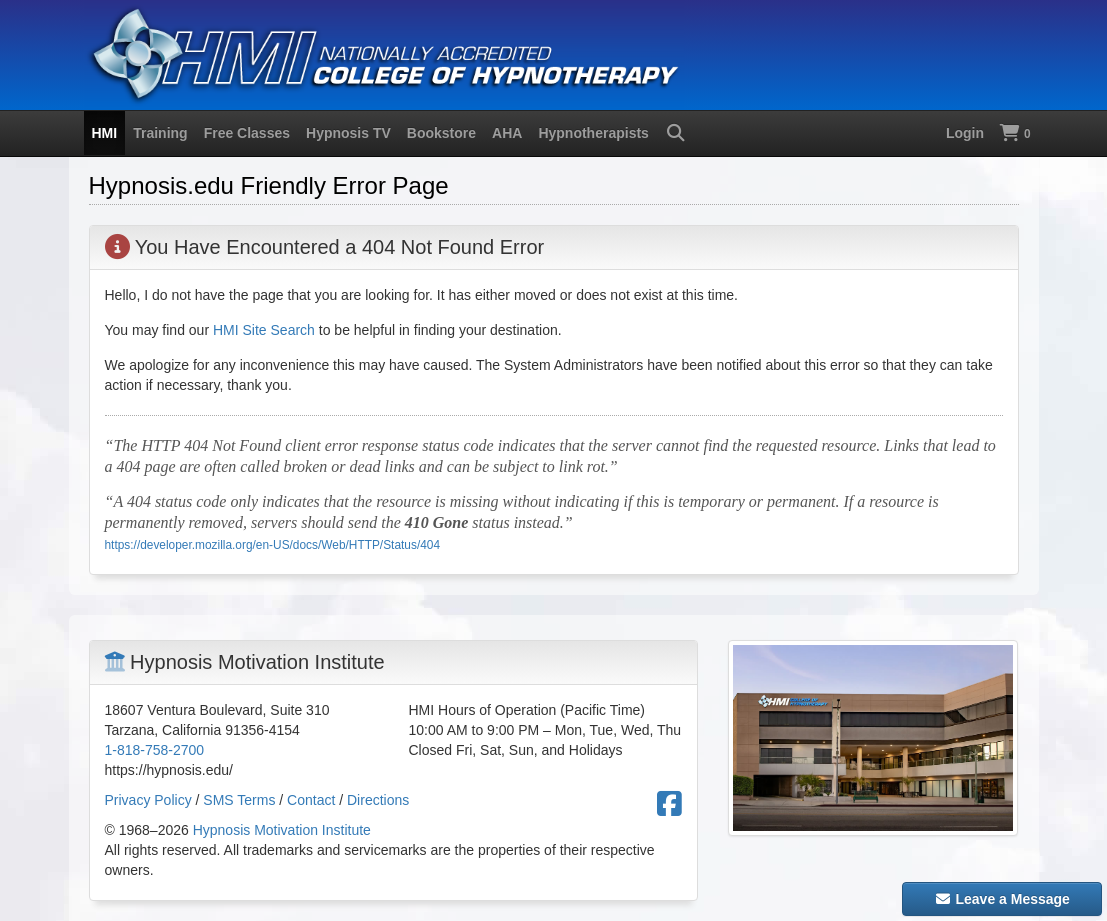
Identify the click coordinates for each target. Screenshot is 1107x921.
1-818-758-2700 (155, 750)
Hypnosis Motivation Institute (282, 830)
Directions (378, 800)
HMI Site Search (264, 330)
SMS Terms (239, 800)
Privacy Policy (148, 800)
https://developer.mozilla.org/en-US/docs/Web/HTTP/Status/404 (273, 545)
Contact (311, 800)
